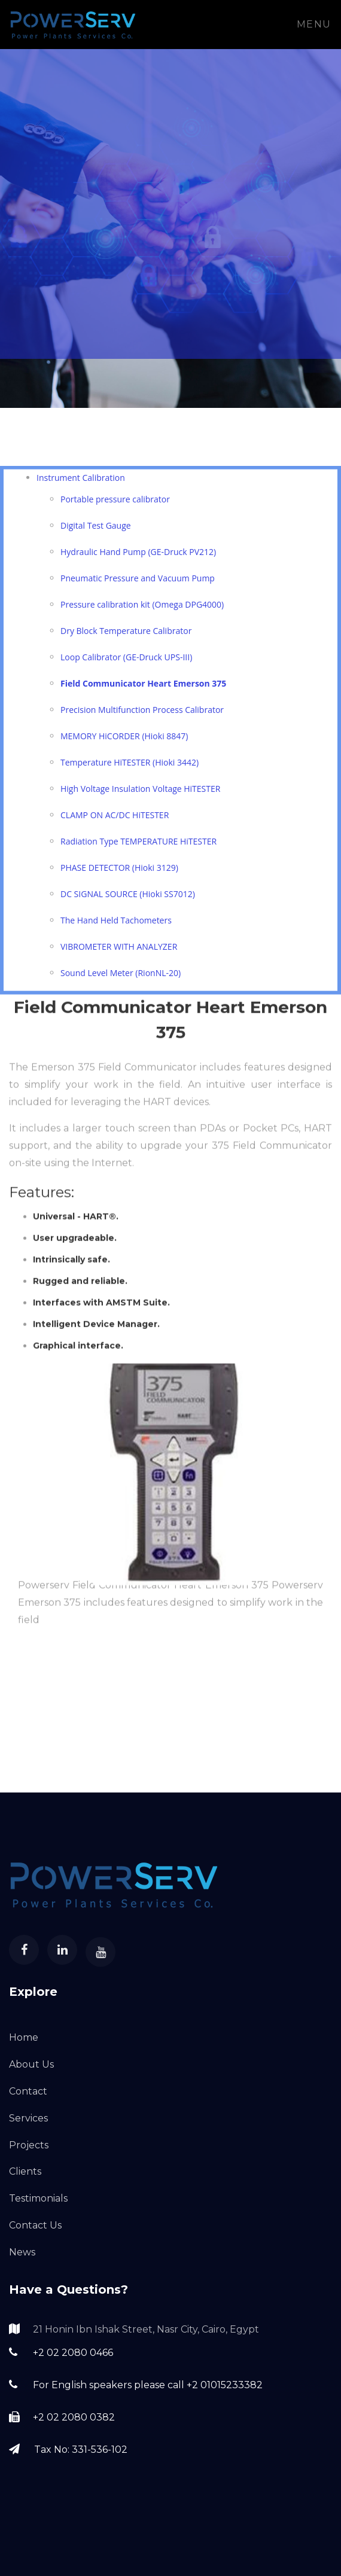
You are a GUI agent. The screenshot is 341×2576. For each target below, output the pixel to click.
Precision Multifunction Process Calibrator (142, 714)
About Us (31, 2064)
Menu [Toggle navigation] (314, 24)
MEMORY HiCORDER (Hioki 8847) (124, 740)
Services (28, 2118)
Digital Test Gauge (95, 529)
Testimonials (38, 2198)
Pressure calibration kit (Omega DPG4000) (142, 608)
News (22, 2252)
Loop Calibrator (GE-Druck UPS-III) (126, 661)
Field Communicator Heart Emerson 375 (143, 687)
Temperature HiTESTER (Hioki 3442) (129, 766)
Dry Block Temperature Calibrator (125, 635)
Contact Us (35, 2225)
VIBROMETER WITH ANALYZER (118, 950)
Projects (28, 2145)
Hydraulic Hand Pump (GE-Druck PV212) (138, 556)
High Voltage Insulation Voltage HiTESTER (140, 792)
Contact (28, 2091)
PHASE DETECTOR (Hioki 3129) (119, 871)
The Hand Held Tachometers (116, 924)
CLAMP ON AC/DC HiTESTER (114, 819)
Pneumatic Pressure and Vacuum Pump (137, 582)
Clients (25, 2171)
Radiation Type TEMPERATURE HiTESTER (138, 845)
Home (23, 2037)
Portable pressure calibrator (115, 503)
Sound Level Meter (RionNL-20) (120, 977)
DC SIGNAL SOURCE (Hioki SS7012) (127, 898)
